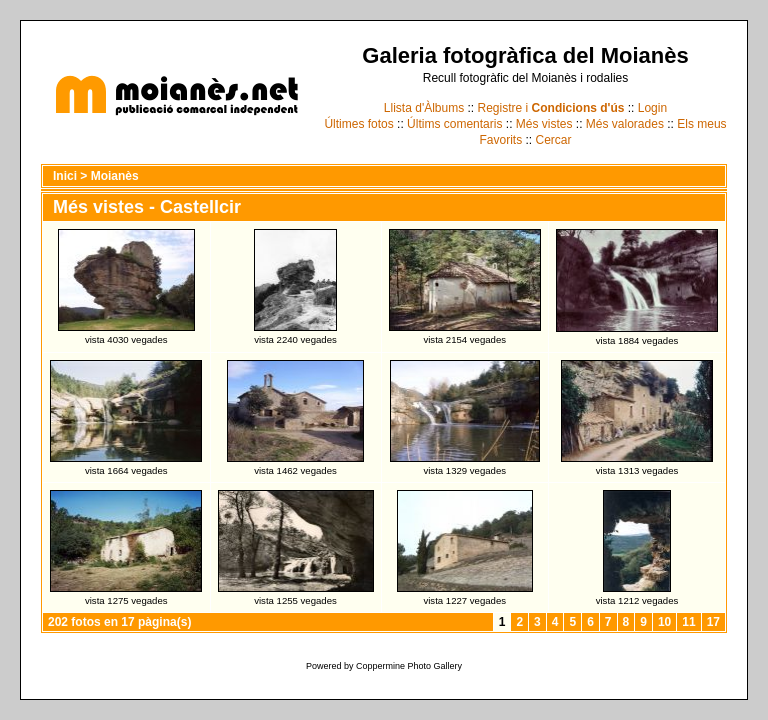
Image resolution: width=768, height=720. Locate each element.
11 (688, 622)
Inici (65, 176)
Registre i (551, 108)
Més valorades (625, 124)
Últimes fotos (358, 124)
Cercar (554, 140)
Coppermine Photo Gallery (409, 666)
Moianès (115, 176)
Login (652, 108)
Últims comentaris (454, 124)
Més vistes (544, 124)
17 (713, 622)
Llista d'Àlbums (424, 108)
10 (664, 622)
